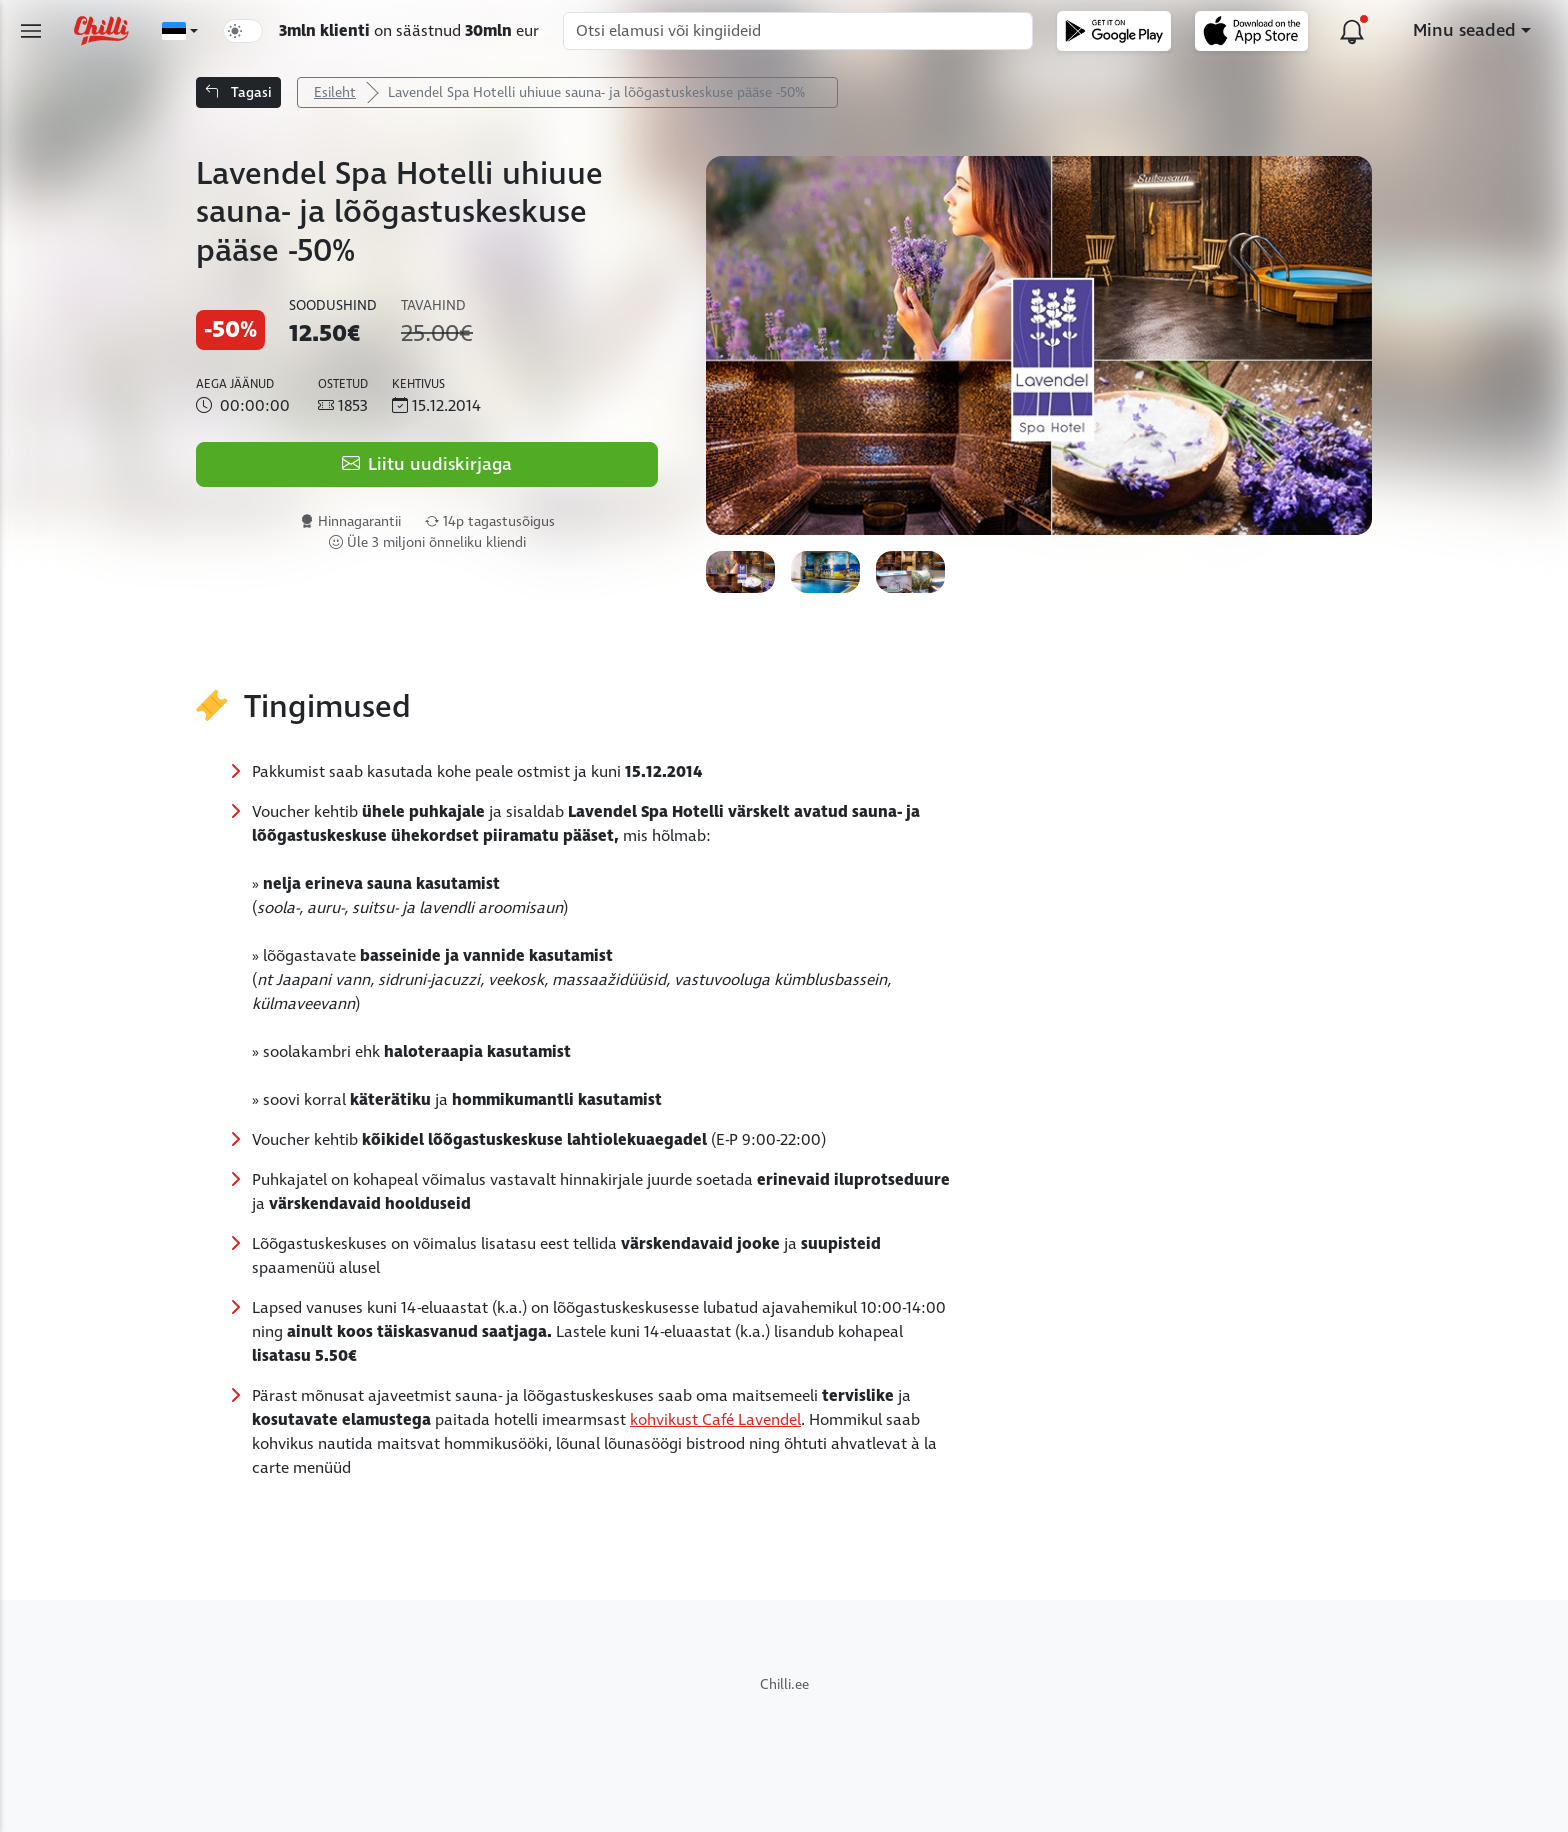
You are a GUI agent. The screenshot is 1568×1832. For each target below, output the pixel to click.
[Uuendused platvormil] (1352, 31)
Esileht (335, 92)
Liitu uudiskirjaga (427, 464)
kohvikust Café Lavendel (715, 1420)
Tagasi (238, 92)
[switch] (243, 31)
